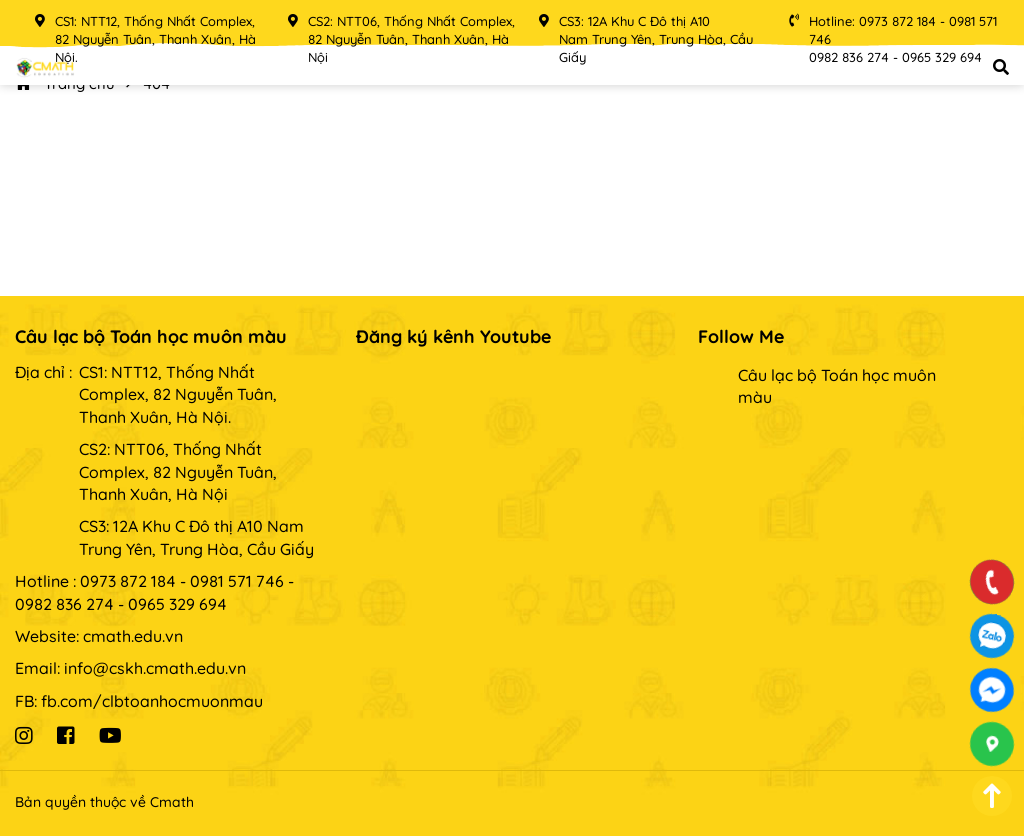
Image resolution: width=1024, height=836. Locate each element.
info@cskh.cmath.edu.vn (155, 668)
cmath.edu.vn (133, 636)
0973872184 (992, 636)
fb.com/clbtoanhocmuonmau (152, 701)
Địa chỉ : (43, 372)
